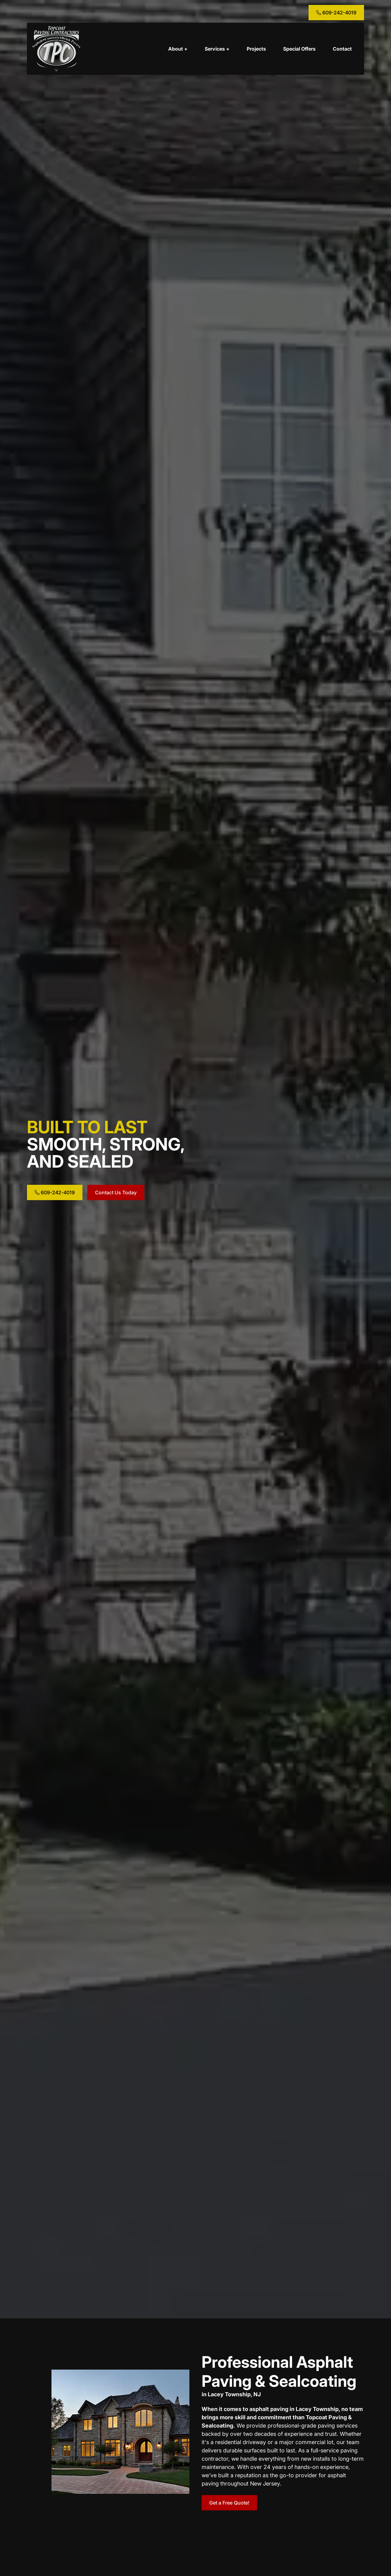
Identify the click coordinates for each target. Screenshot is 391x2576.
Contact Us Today (116, 1192)
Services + (217, 49)
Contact (342, 49)
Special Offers (299, 49)
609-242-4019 (336, 13)
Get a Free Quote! (229, 2503)
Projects (256, 49)
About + (178, 49)
